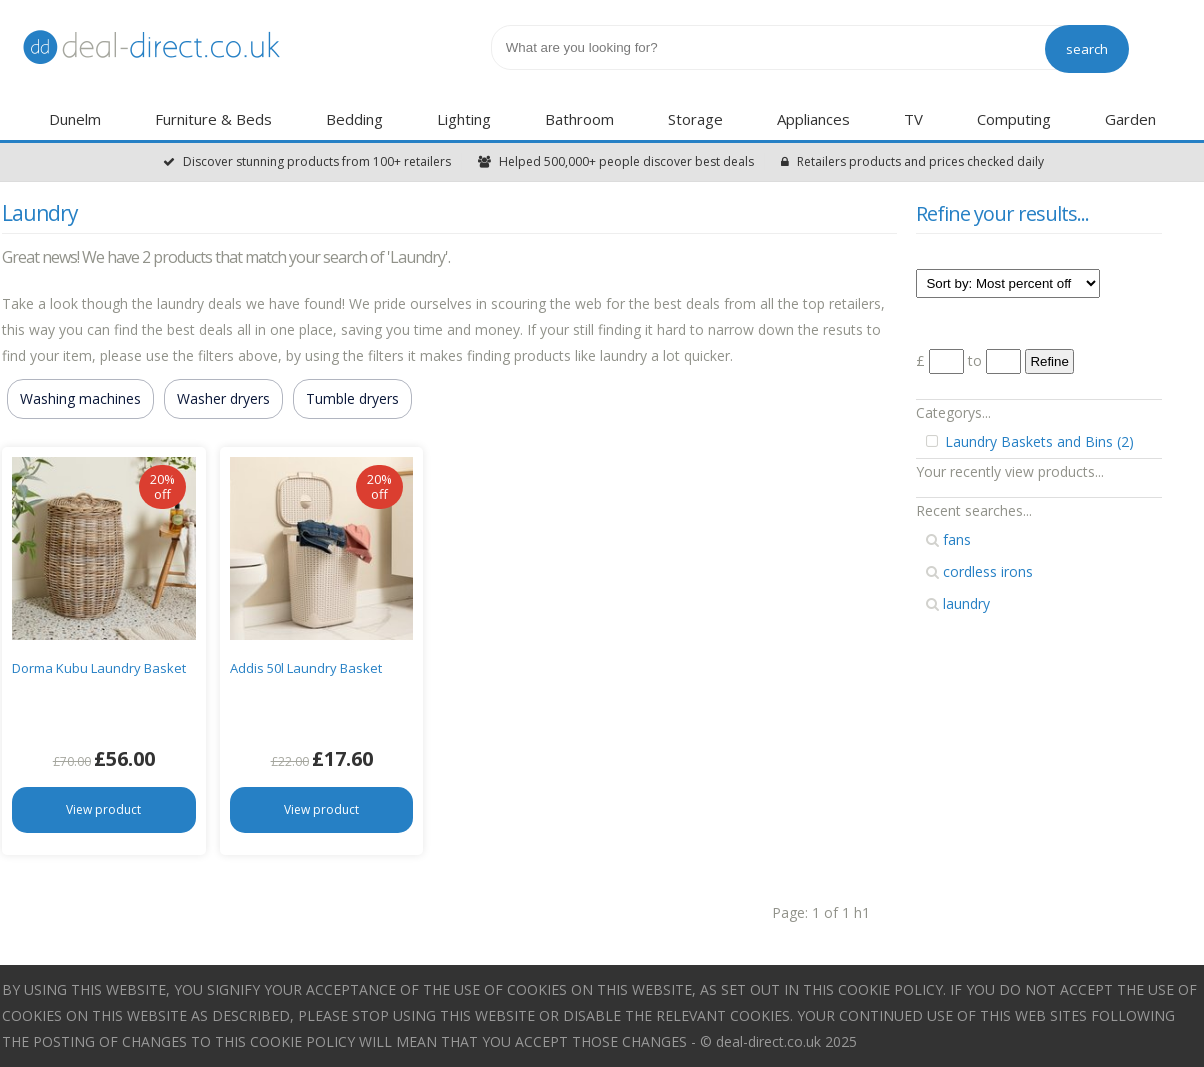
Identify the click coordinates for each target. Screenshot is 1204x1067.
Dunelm (75, 119)
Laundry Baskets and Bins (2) (1030, 441)
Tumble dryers (352, 398)
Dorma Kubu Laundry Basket (99, 668)
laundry (958, 603)
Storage (695, 119)
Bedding (354, 119)
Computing (1014, 119)
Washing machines (80, 398)
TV (913, 119)
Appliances (813, 119)
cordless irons (979, 571)
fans (948, 539)
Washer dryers (223, 398)
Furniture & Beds (213, 119)
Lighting (464, 119)
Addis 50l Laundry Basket (306, 668)
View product (103, 809)
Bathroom (579, 119)
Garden (1130, 119)
